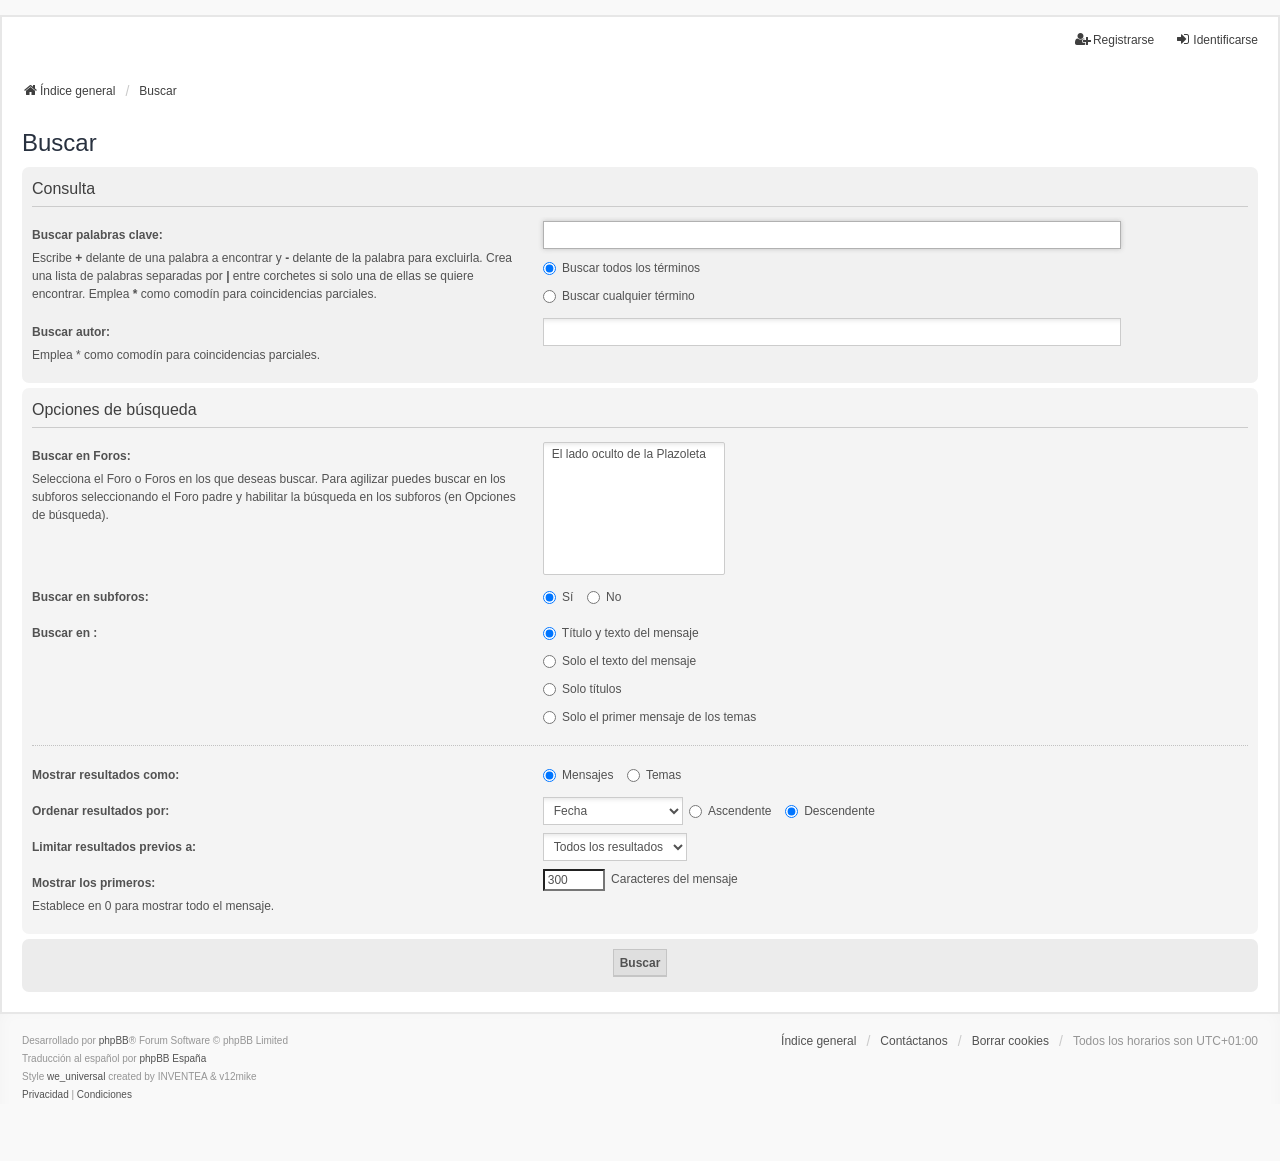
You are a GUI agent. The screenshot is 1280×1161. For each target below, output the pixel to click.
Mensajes (578, 775)
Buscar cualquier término (619, 296)
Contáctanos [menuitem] (913, 1041)
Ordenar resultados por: (100, 811)
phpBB (114, 1040)
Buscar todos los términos (621, 268)
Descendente (830, 811)
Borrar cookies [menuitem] (1010, 1041)
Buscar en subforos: (90, 597)
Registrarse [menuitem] (1114, 39)
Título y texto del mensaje (621, 633)
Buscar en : (64, 633)
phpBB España (172, 1058)
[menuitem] (45, 1095)
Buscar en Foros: (81, 456)
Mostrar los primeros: (93, 883)
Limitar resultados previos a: (114, 847)
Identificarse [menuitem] (1216, 39)
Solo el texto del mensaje (619, 661)
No (604, 597)
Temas (654, 775)
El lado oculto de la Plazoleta (634, 454)
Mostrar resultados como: (105, 775)
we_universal (76, 1076)
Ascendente (730, 811)
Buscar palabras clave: (97, 235)
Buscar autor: (71, 332)
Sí (558, 597)
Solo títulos (582, 689)
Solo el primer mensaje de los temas (649, 717)
